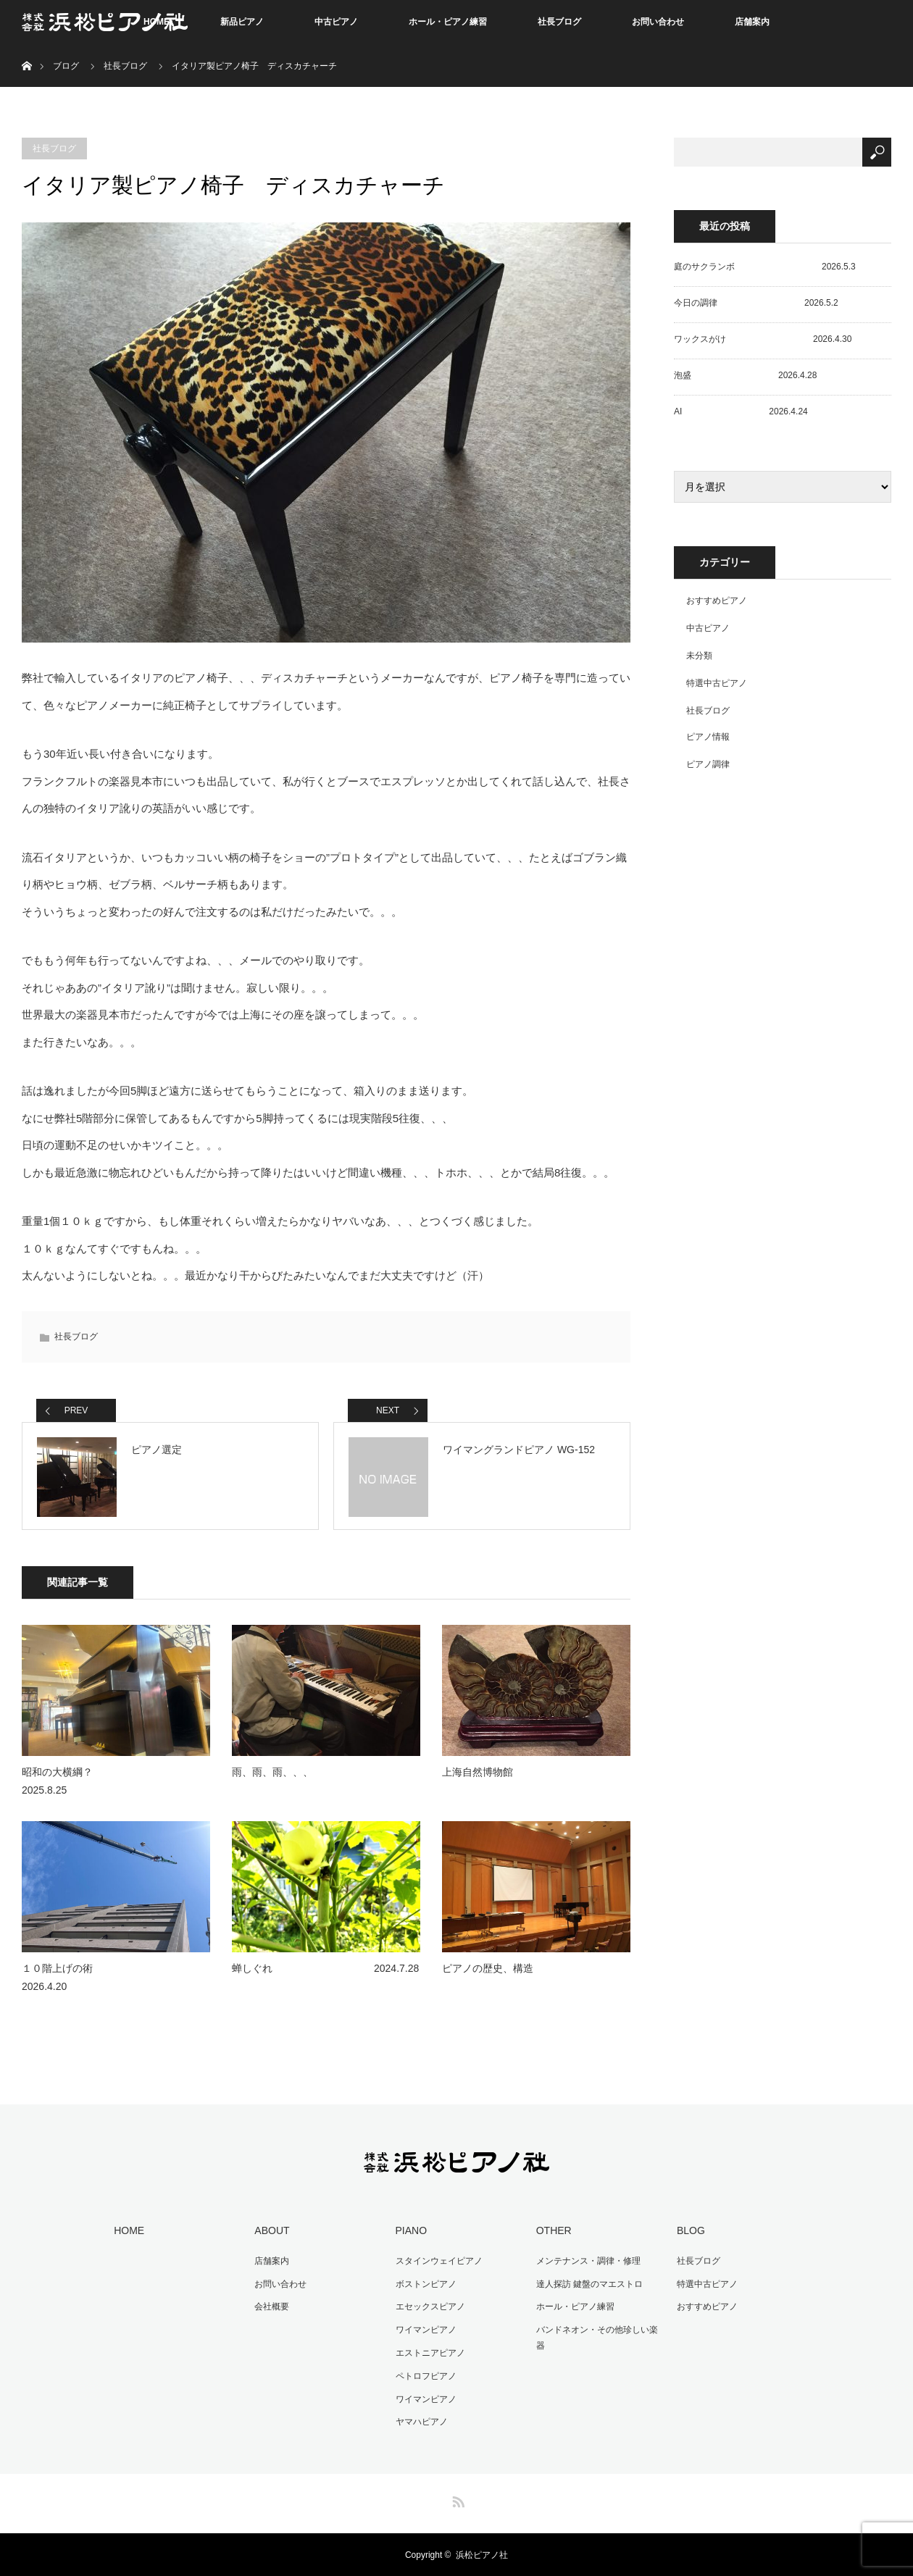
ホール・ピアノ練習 (448, 22)
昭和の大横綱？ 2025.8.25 (108, 1782)
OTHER (553, 2231)
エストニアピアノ (429, 2353)
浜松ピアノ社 (482, 2554)
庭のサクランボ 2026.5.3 (765, 267)
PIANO (411, 2231)
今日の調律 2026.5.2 (756, 303)
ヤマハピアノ (421, 2421)
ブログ (66, 66)
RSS (456, 2498)
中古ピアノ (336, 22)
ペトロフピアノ (425, 2375)
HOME (129, 2231)
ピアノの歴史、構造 (487, 1968)
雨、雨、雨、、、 (272, 1772)
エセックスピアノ (429, 2307)
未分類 (699, 656)
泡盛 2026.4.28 (745, 375)
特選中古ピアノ (716, 683)
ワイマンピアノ (425, 2330)
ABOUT (271, 2231)
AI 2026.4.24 (741, 411)
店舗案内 (752, 22)
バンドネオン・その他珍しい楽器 (596, 2338)
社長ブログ (559, 22)
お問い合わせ (658, 22)
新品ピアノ (242, 22)
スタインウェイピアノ (438, 2261)
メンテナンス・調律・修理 (587, 2261)
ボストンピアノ (425, 2284)
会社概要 (271, 2307)
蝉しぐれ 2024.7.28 (325, 1968)
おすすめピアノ (716, 600)
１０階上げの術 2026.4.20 (108, 1977)
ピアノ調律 (708, 764)
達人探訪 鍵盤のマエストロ (588, 2284)
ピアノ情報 (708, 737)
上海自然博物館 (477, 1772)
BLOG (690, 2231)
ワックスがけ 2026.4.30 (762, 339)
